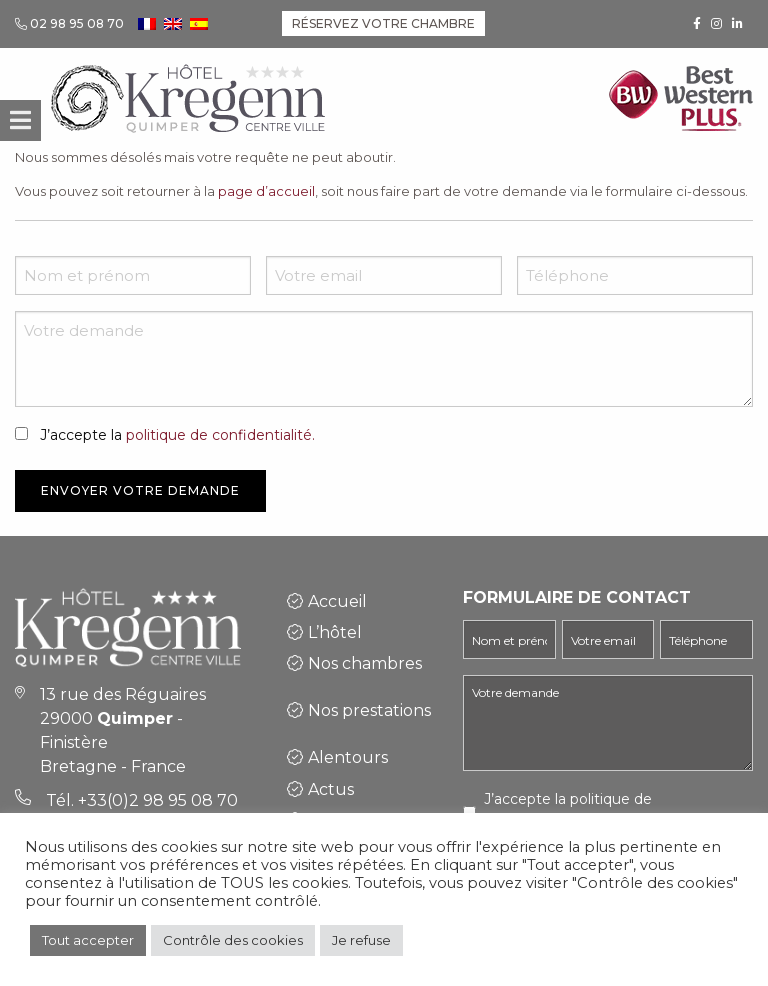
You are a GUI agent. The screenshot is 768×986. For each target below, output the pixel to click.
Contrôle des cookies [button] (233, 940)
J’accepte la (177, 435)
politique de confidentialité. (220, 435)
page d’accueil (266, 191)
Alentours (348, 757)
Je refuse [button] (361, 940)
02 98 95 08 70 (77, 23)
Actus (331, 789)
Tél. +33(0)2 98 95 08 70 (142, 800)
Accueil (337, 601)
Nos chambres (365, 663)
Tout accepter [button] (88, 940)
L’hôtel (335, 632)
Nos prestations (369, 710)
